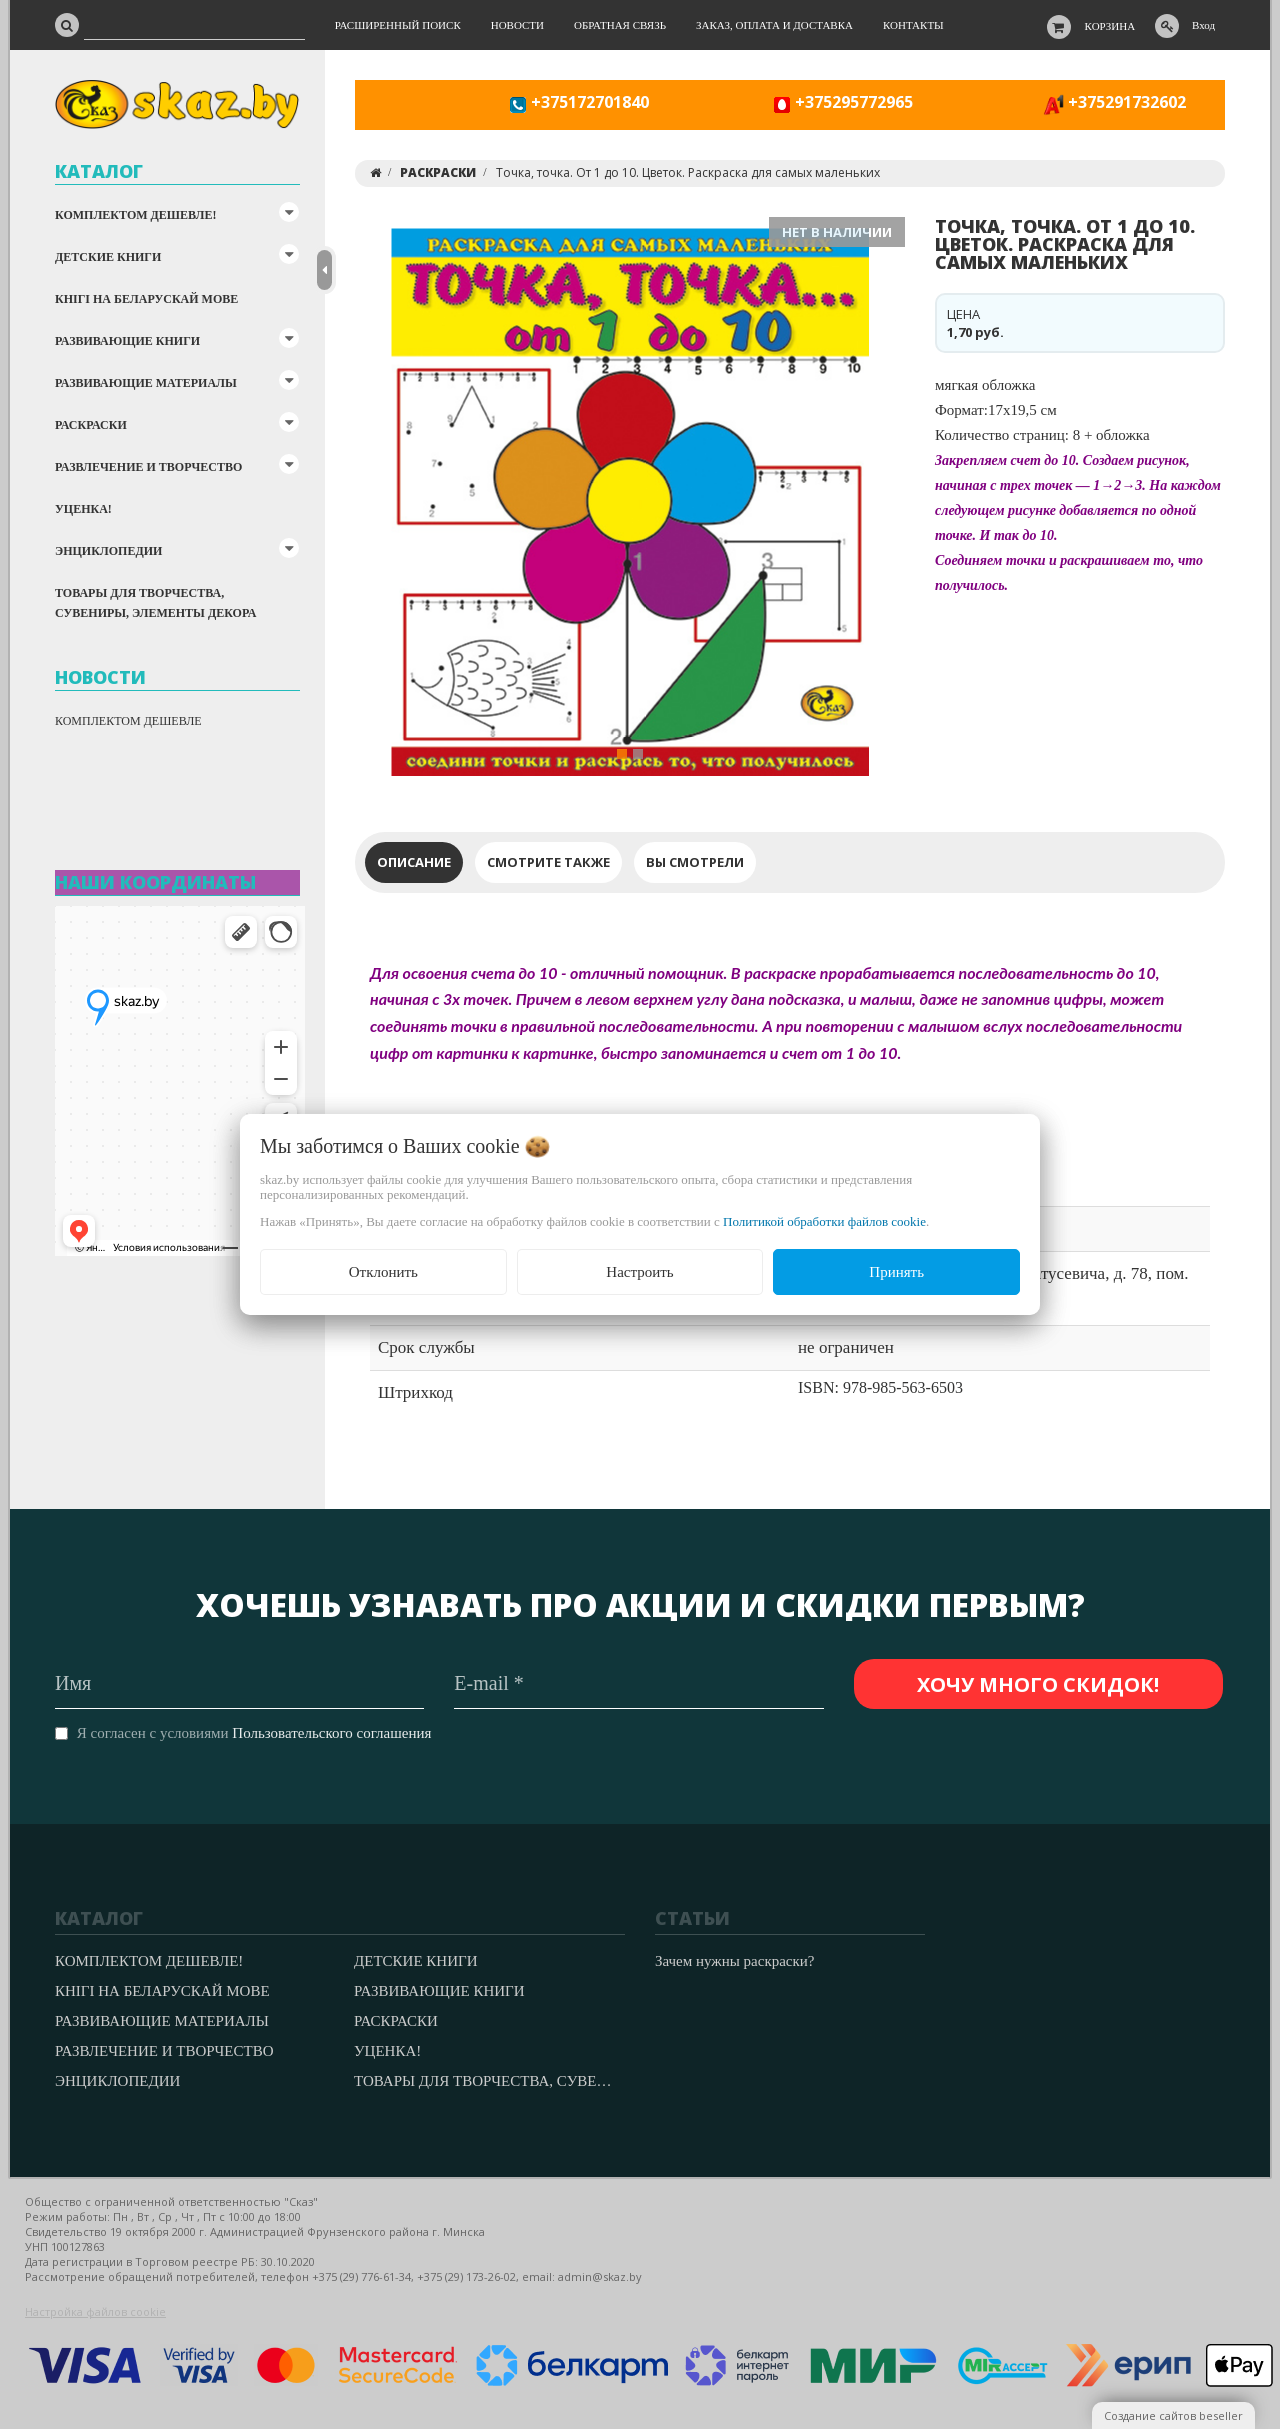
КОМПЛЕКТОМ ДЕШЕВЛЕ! (135, 215)
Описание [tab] (414, 862)
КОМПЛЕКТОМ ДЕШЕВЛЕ (128, 721)
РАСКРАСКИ (91, 425)
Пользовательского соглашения (331, 1733)
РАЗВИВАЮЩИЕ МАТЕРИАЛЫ (146, 383)
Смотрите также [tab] (548, 862)
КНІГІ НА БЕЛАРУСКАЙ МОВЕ (146, 299)
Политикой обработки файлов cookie (824, 1221)
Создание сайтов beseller (1173, 2415)
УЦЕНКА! (83, 509)
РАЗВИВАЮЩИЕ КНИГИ (127, 341)
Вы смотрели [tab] (695, 862)
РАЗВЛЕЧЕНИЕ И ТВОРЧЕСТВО (148, 467)
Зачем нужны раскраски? (734, 1961)
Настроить (639, 1272)
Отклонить (383, 1272)
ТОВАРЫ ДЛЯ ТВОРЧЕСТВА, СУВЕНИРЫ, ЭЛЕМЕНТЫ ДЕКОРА (155, 603)
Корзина (1110, 26)
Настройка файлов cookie (95, 2311)
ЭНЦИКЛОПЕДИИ (108, 551)
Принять (896, 1272)
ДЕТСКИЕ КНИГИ (108, 257)
